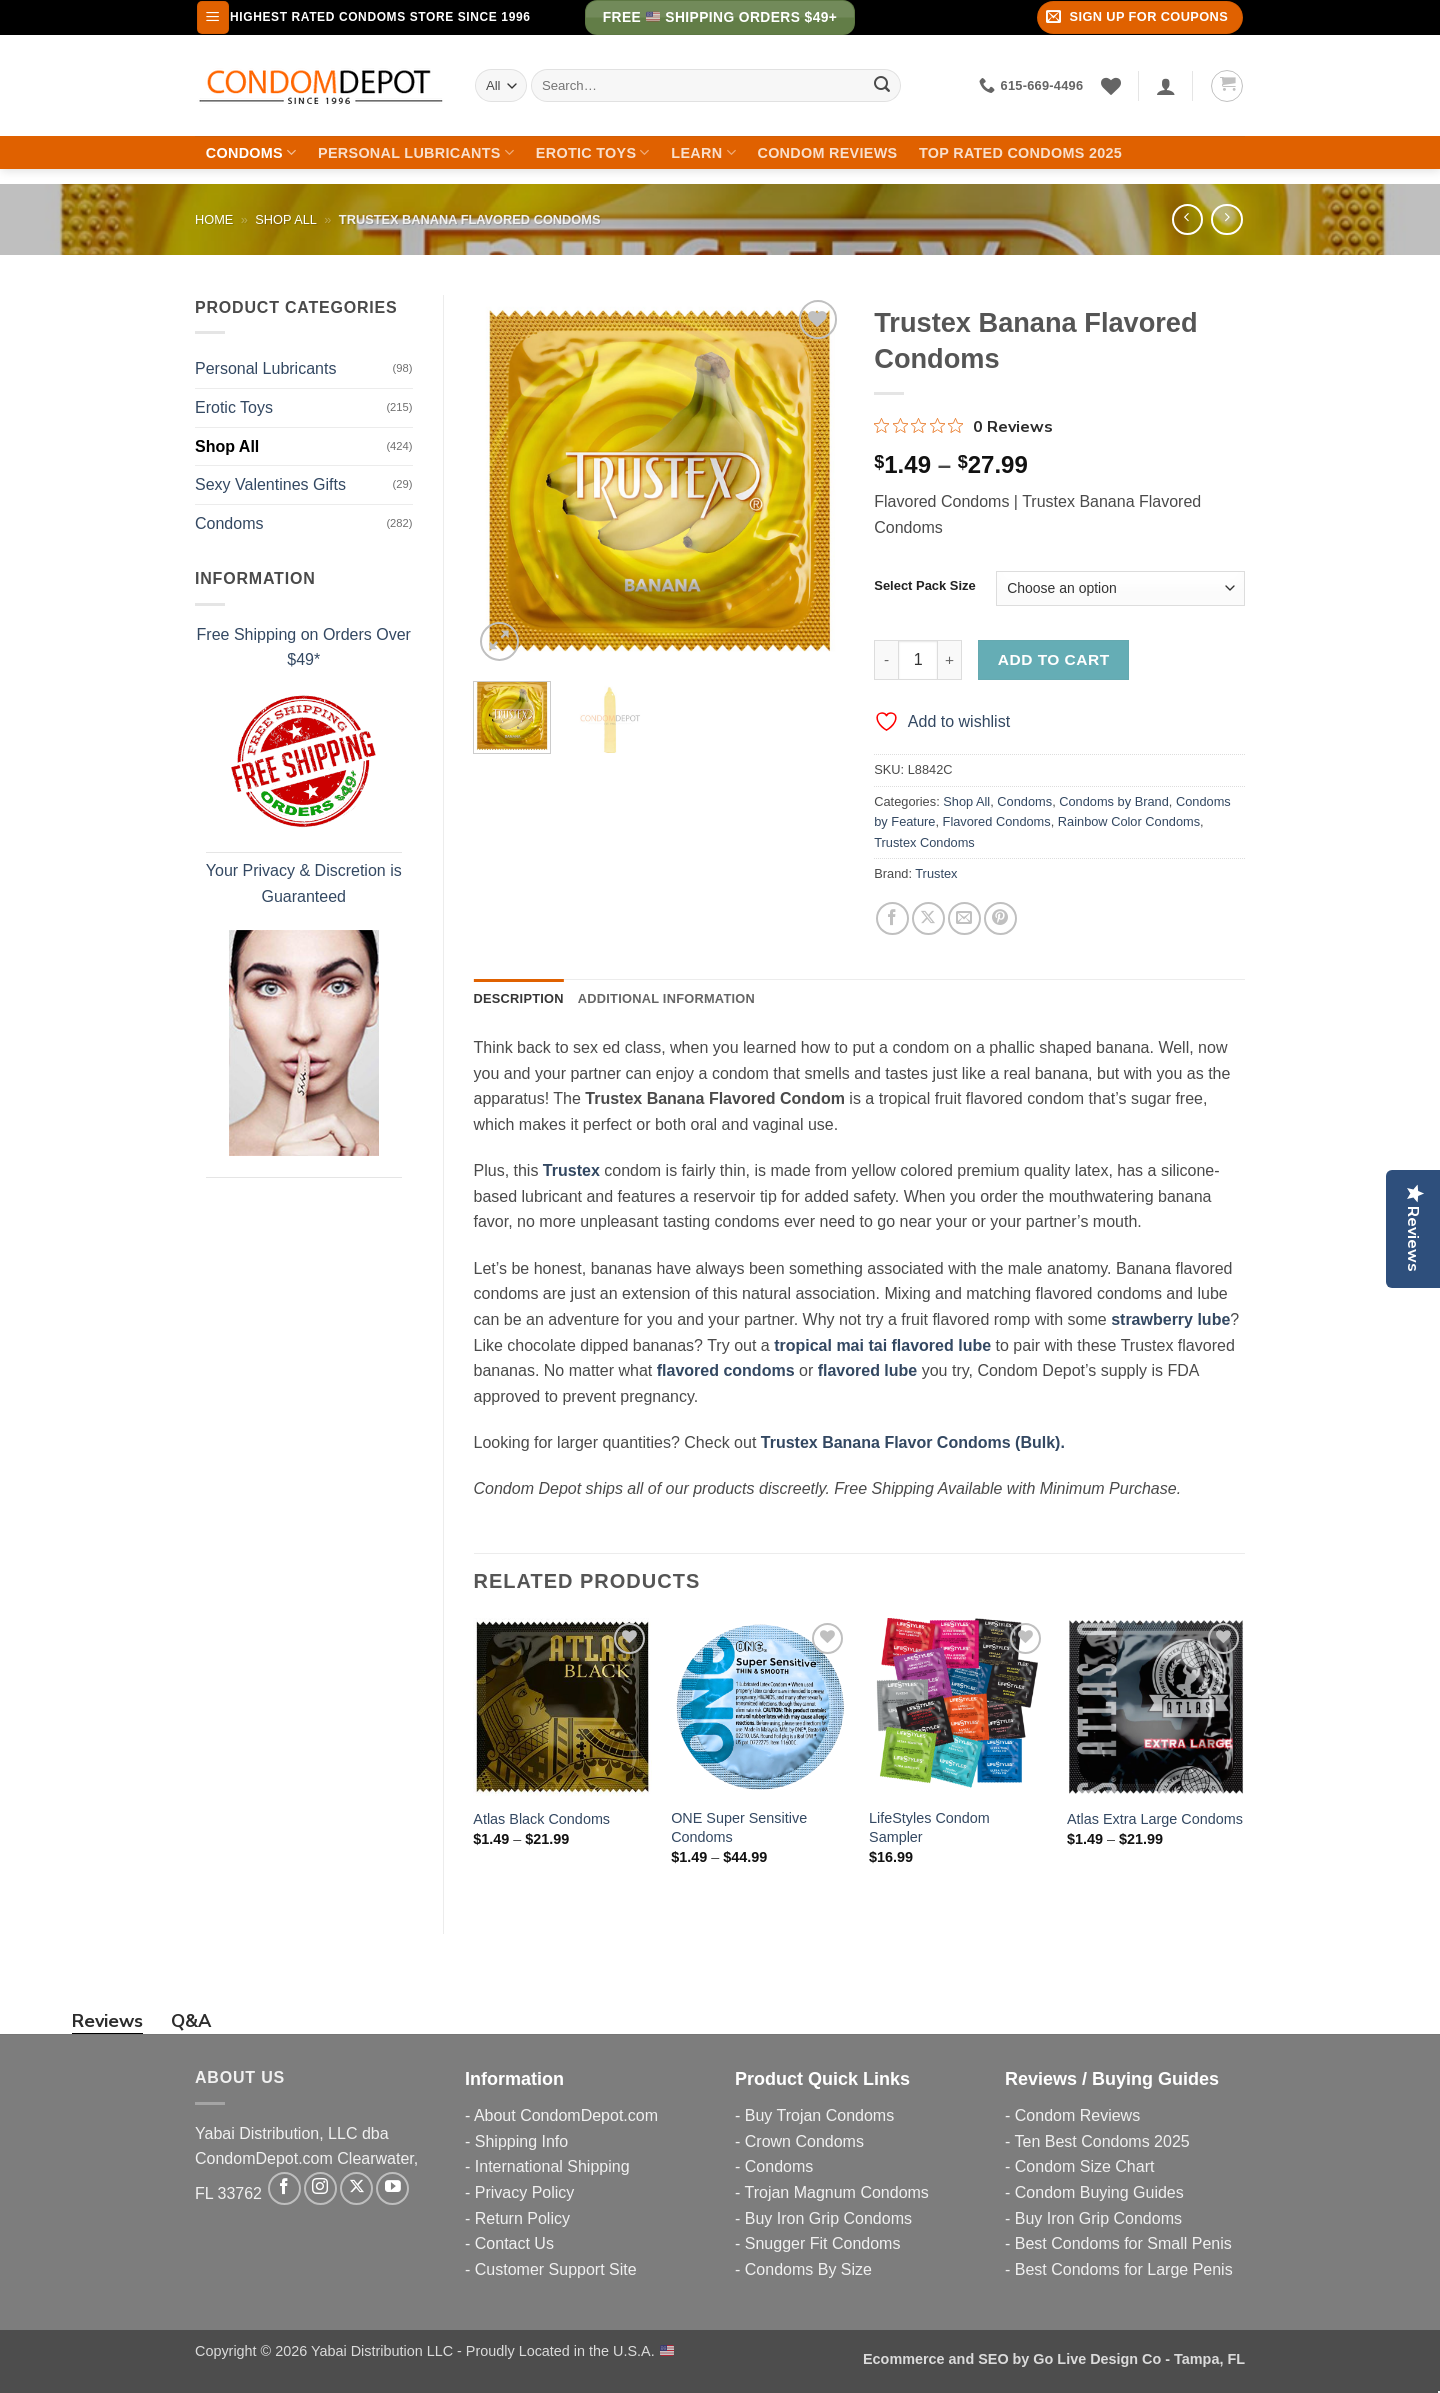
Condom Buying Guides (1099, 2192)
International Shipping (552, 2166)
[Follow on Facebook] (284, 2188)
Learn (703, 152)
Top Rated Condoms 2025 (1020, 153)
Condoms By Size (808, 2269)
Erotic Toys (593, 152)
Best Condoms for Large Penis (1124, 2269)
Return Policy (522, 2218)
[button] (213, 17)
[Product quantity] (918, 660)
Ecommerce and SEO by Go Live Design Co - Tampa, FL (1054, 2359)
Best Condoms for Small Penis (1123, 2243)
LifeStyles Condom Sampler (929, 1827)
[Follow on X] (356, 2188)
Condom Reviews (827, 153)
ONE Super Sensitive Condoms (739, 1827)
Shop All (286, 219)
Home (214, 219)
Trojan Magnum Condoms (836, 2192)
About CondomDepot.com (566, 2115)
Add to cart (1054, 659)
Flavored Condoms (997, 821)
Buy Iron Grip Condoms (828, 2218)
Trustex (936, 873)
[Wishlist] (1111, 86)
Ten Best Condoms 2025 (1101, 2141)
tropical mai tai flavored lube (882, 1345)
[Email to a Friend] (964, 918)
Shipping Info (521, 2141)
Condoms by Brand (1114, 801)
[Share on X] (928, 918)
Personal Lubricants (416, 152)
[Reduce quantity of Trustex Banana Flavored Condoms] (886, 660)
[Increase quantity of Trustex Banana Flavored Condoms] (950, 660)
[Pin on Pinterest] (1000, 918)
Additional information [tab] (666, 998)
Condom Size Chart (1085, 2166)
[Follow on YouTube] (392, 2188)
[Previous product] (1226, 219)
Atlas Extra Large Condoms (1155, 1819)
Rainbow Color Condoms (1129, 821)
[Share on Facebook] (892, 918)
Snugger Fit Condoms (823, 2243)
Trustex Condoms (924, 842)
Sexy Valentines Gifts (270, 484)
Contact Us (514, 2243)
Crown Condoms (804, 2141)
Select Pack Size (925, 586)
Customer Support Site (556, 2269)
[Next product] (1187, 219)
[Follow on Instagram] (320, 2188)
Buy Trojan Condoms (819, 2115)
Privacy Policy (525, 2192)
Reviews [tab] (107, 2021)
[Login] (1166, 86)
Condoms (251, 152)
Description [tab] (519, 998)
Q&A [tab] (191, 2021)
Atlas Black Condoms (541, 1819)
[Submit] (882, 86)
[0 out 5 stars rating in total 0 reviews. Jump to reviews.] (963, 426)
